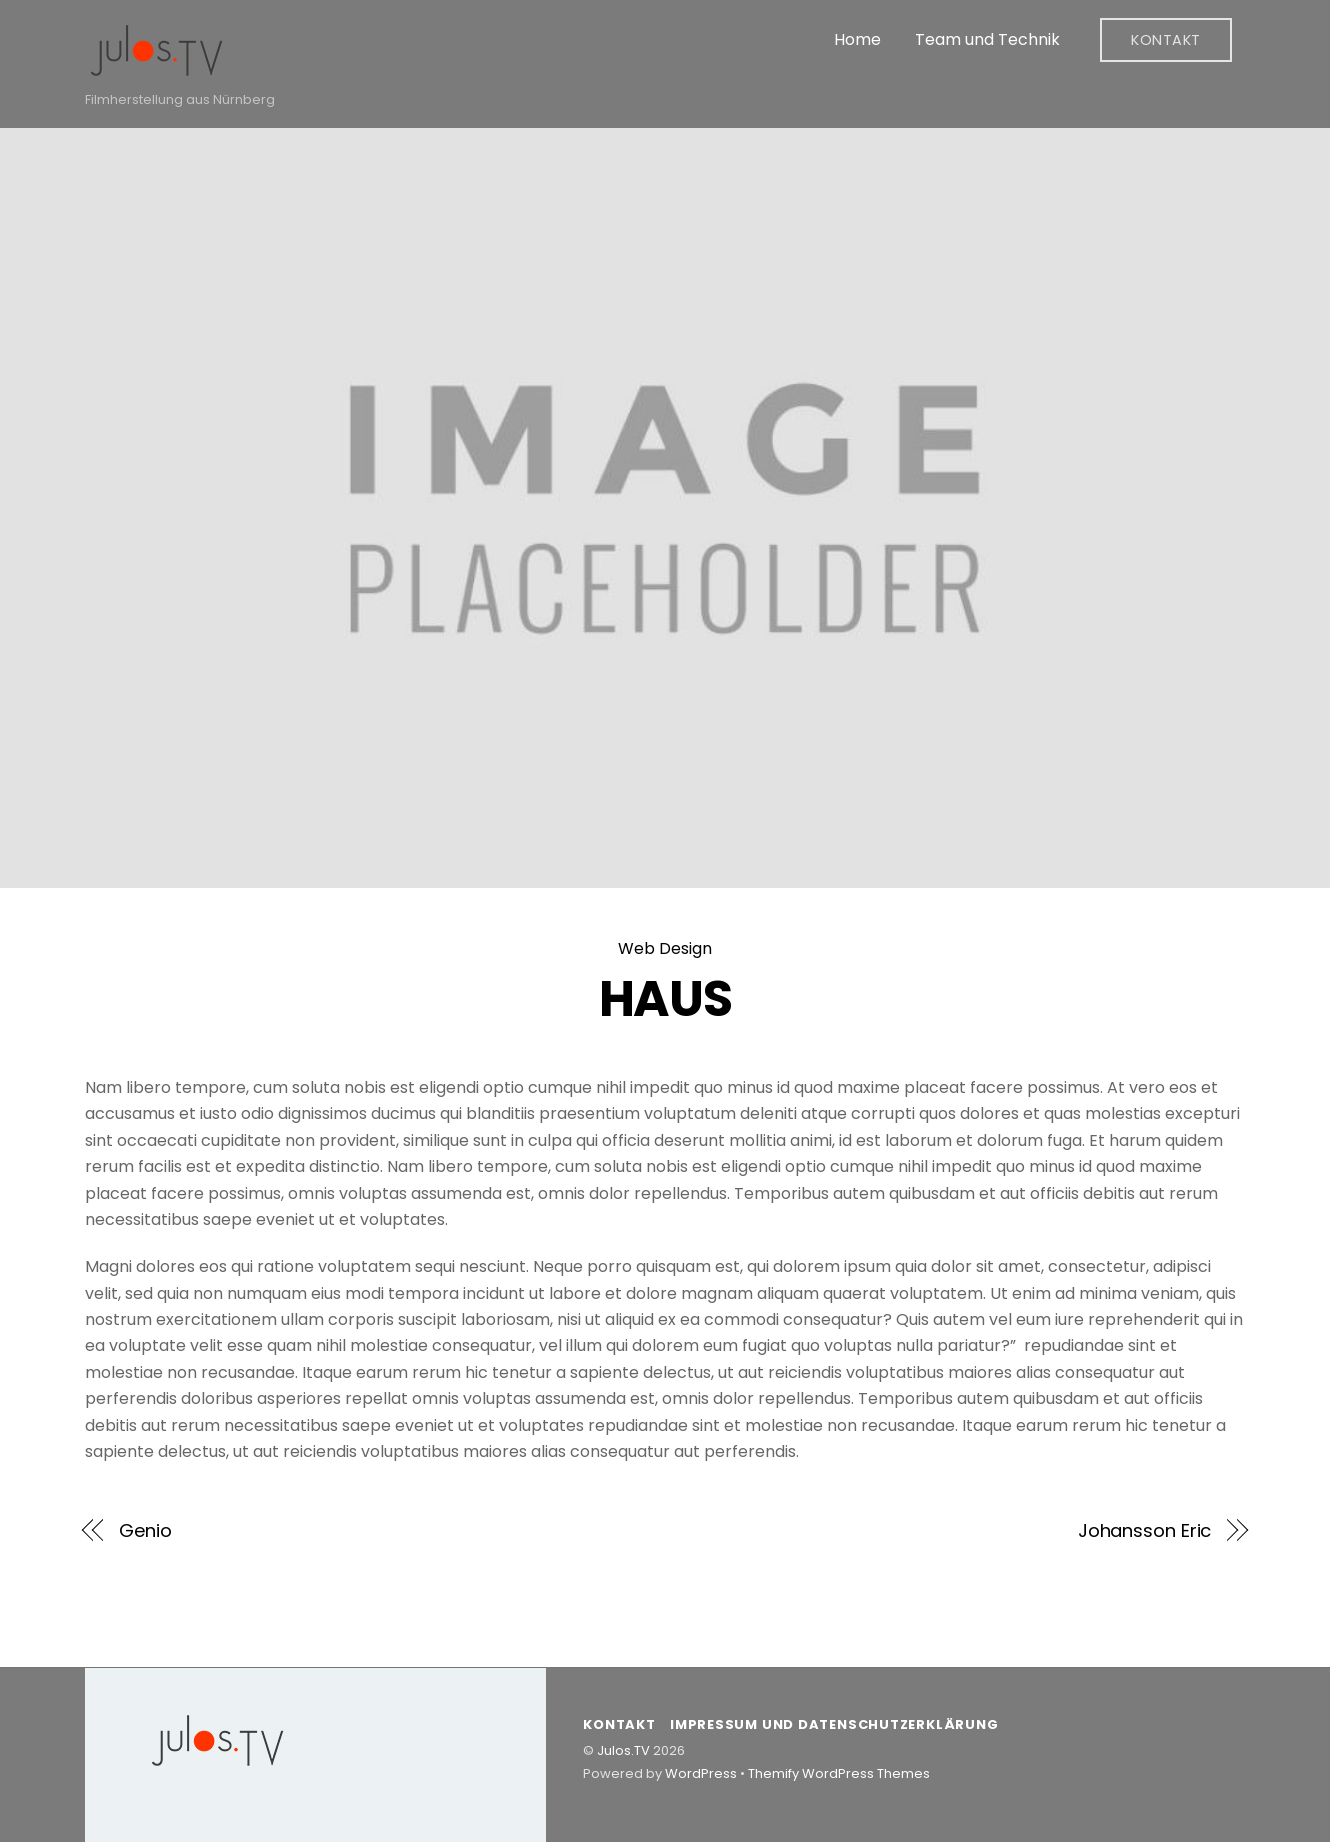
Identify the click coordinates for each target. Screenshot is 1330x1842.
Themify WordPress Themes (839, 1773)
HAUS (665, 998)
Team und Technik (987, 39)
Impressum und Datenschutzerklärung (834, 1724)
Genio (146, 1530)
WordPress (701, 1773)
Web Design (665, 948)
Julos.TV (623, 1750)
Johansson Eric (1145, 1530)
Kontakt (1166, 40)
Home (857, 39)
